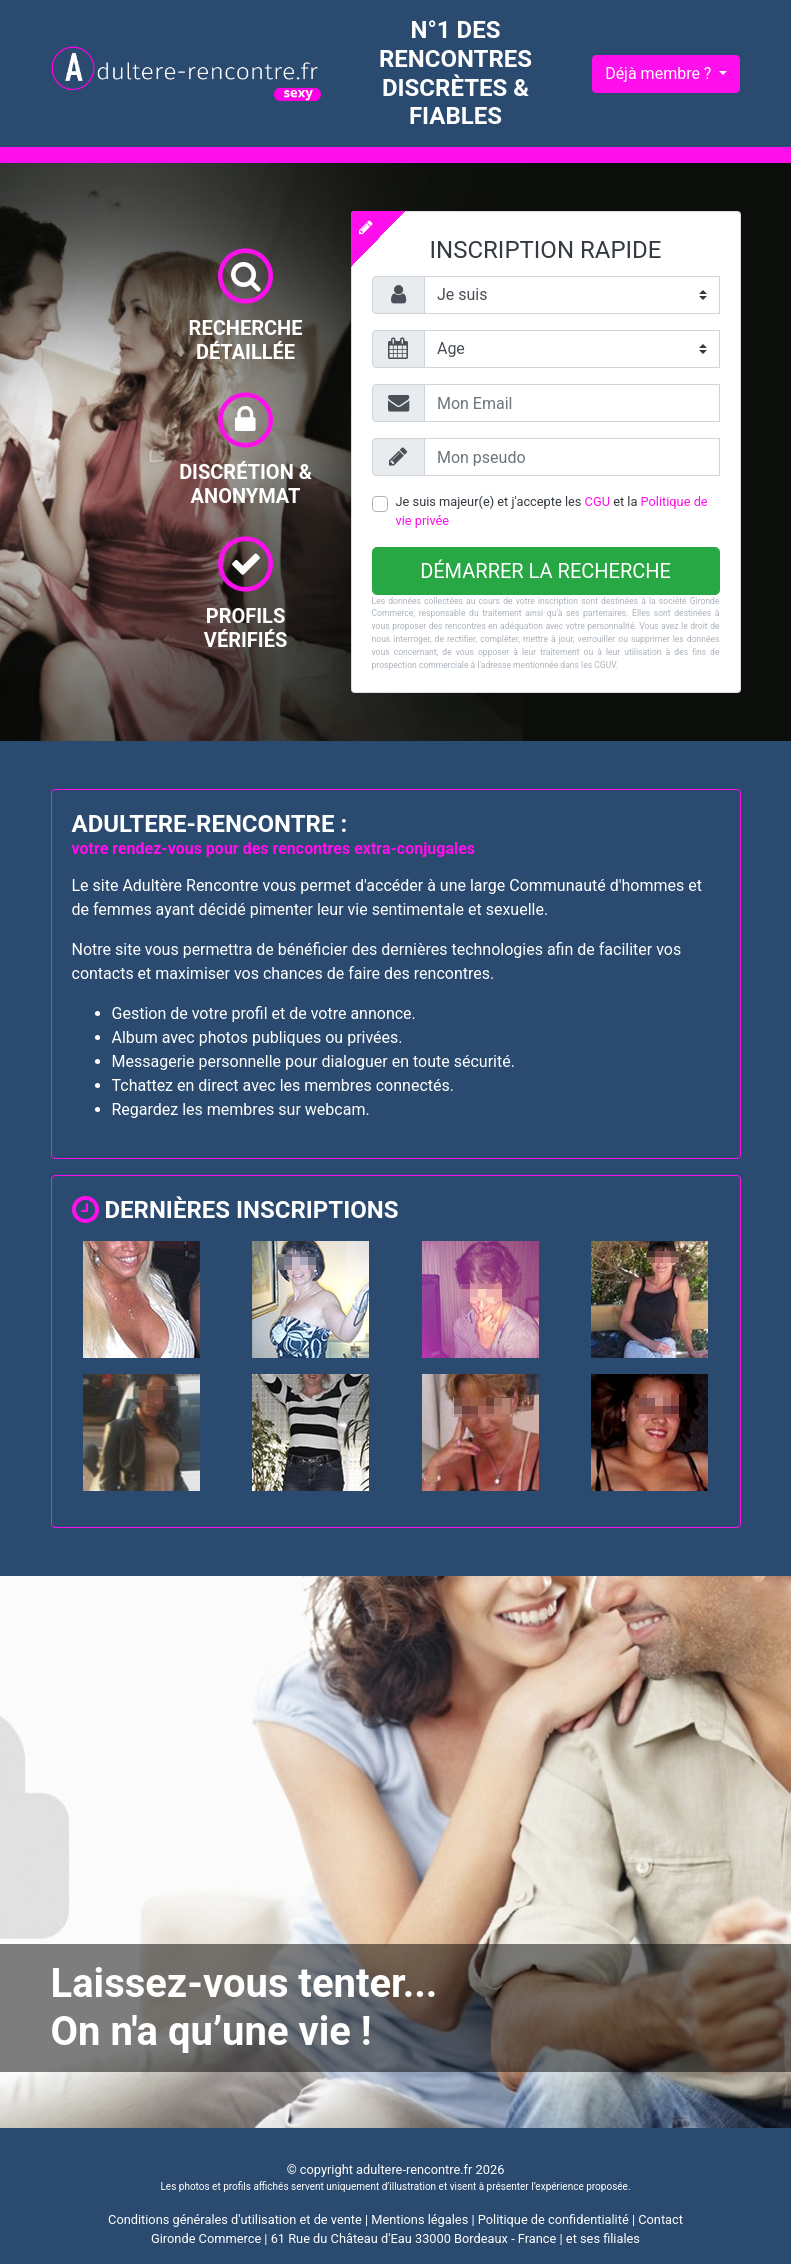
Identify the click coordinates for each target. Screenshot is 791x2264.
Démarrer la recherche (545, 571)
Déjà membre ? (660, 73)
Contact (660, 2219)
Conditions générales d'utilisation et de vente (235, 2219)
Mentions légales (419, 2219)
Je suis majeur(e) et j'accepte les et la (552, 511)
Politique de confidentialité (553, 2219)
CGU (597, 501)
